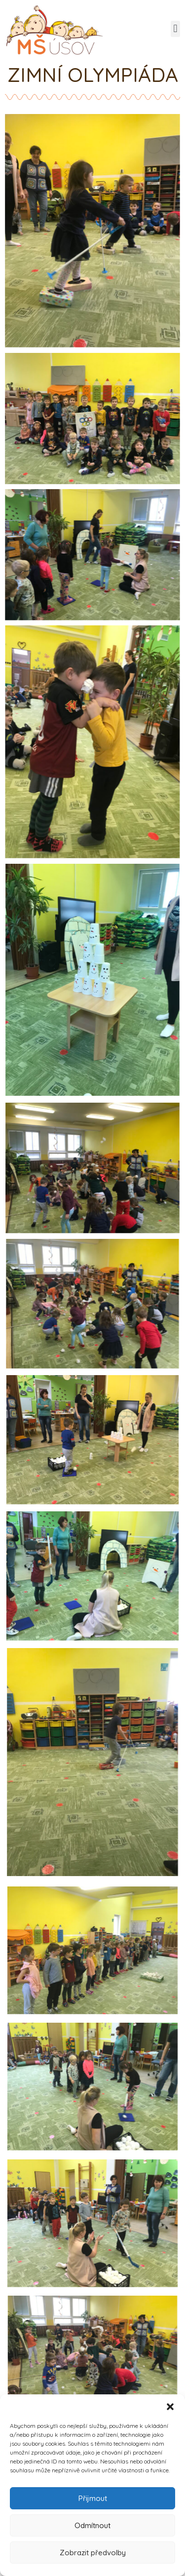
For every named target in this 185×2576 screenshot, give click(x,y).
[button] (170, 2407)
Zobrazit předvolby (93, 2552)
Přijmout (92, 2498)
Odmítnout (92, 2525)
